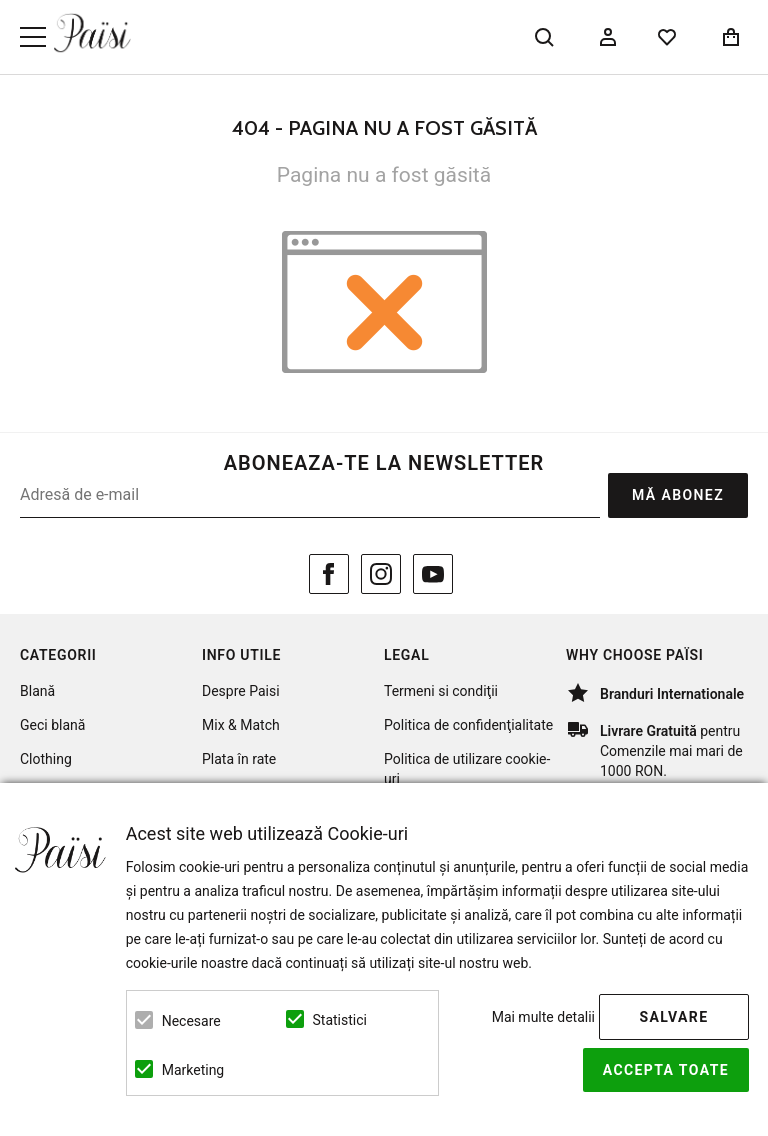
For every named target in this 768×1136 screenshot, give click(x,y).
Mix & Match (241, 725)
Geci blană (52, 725)
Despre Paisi (241, 691)
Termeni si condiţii (441, 691)
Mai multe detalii (543, 1017)
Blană (37, 691)
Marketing (193, 1070)
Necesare (191, 1021)
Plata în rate (239, 759)
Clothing (46, 759)
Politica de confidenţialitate (468, 725)
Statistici (340, 1020)
